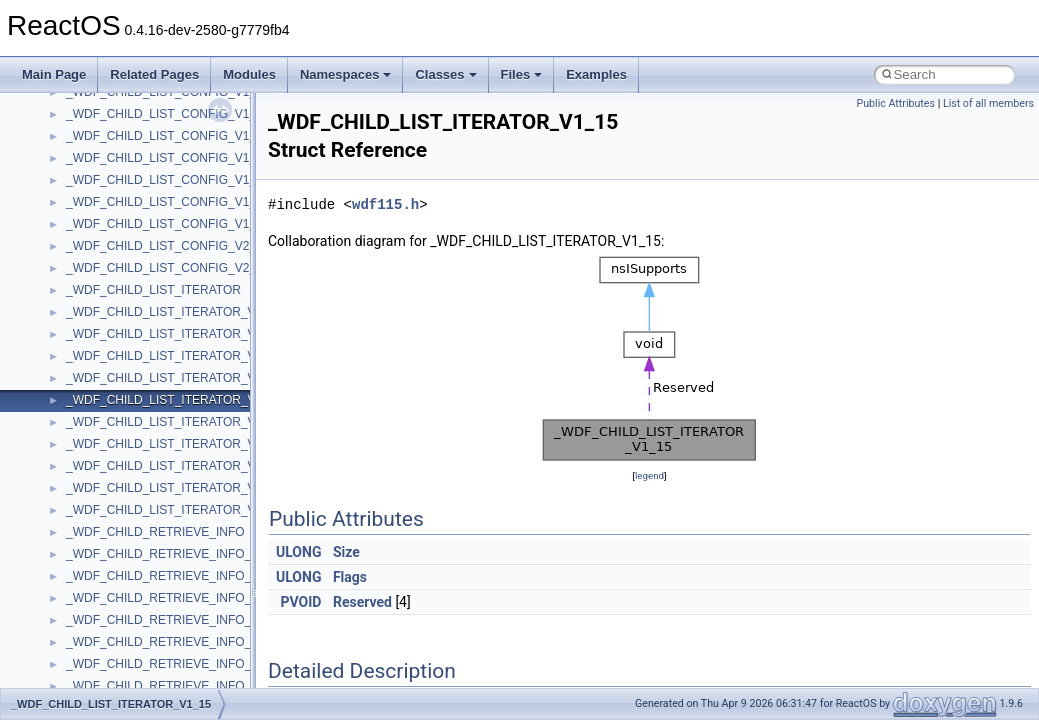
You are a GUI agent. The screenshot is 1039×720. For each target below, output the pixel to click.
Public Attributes (895, 103)
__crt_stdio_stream (117, 157)
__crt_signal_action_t (122, 135)
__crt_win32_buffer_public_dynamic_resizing (185, 399)
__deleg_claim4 (108, 575)
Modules (249, 74)
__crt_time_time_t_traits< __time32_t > (170, 223)
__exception (98, 685)
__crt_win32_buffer (117, 289)
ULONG (298, 552)
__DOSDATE (101, 641)
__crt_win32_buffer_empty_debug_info (169, 333)
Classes (445, 74)
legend (649, 475)
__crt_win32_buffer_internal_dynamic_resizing (189, 355)
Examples (596, 74)
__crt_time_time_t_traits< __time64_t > (170, 245)
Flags (350, 577)
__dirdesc (92, 619)
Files (522, 74)
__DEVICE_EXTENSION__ (139, 597)
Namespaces (346, 74)
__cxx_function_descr (124, 487)
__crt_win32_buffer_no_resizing (151, 377)
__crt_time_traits (110, 267)
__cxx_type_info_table (125, 531)
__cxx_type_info (109, 509)
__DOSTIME (100, 663)
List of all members (988, 103)
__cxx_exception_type (125, 465)
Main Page (54, 74)
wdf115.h (385, 204)
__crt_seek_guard (114, 113)
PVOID (301, 602)
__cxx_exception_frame (129, 443)
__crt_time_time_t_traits (130, 201)
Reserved (362, 602)
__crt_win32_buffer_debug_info (150, 311)
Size (346, 552)
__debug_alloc (105, 553)
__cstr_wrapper (107, 421)
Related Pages (154, 74)
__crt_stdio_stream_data (132, 179)
